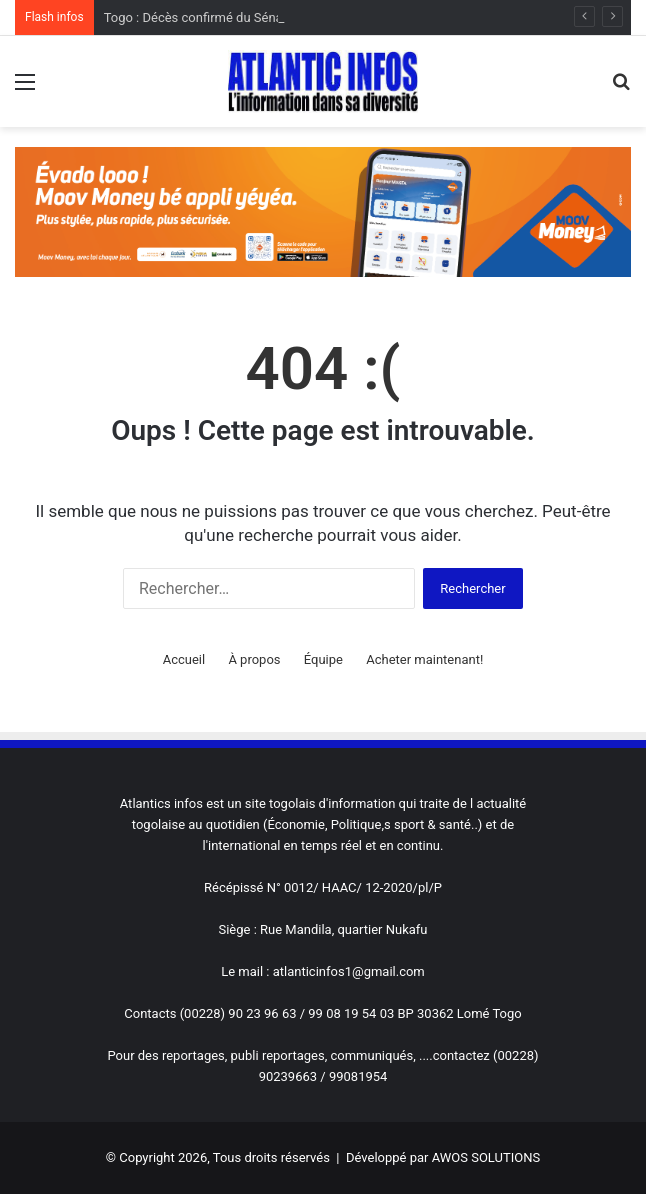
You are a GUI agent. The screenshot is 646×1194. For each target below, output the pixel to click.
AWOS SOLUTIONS (486, 1157)
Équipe (323, 659)
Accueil (184, 659)
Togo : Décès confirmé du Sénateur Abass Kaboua (248, 17)
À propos (254, 659)
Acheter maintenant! (424, 659)
